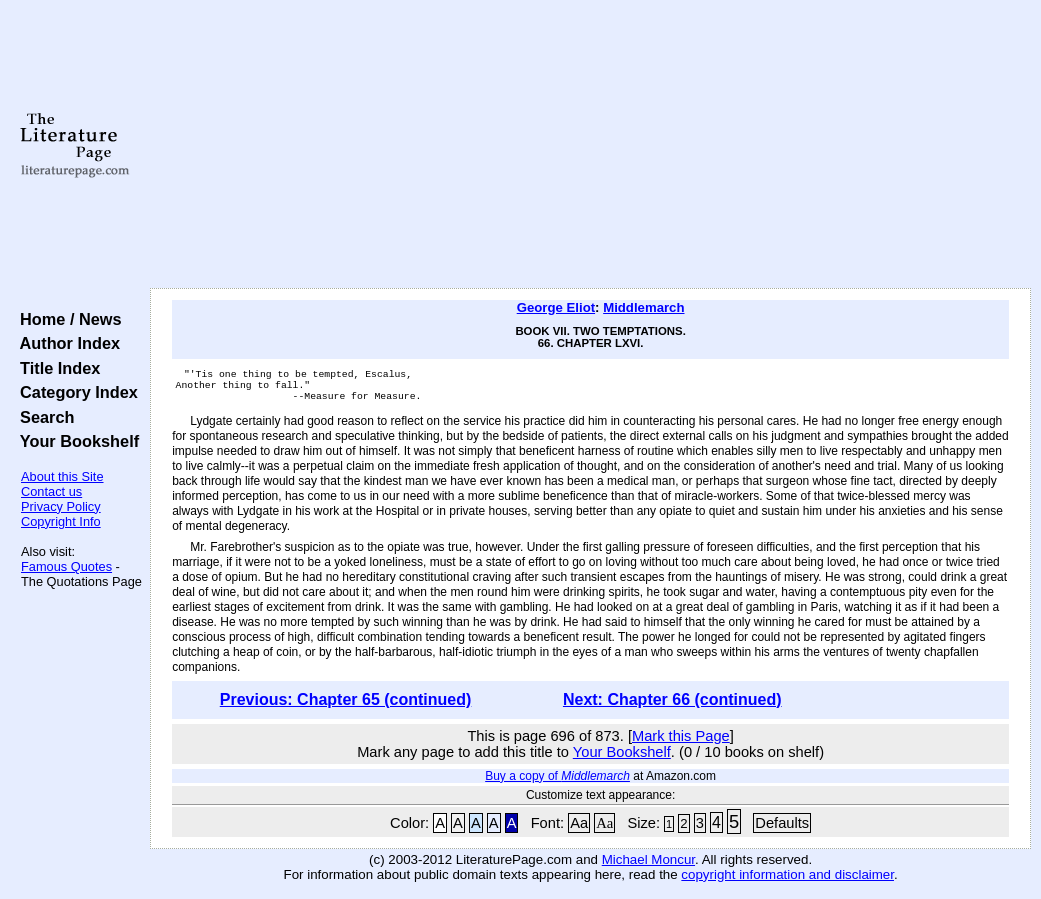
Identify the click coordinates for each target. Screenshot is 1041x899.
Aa (579, 829)
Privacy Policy (61, 506)
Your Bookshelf (75, 441)
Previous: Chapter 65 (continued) (346, 705)
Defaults (782, 829)
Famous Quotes (66, 566)
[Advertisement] (590, 145)
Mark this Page (681, 742)
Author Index (65, 343)
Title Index (55, 368)
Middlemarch (643, 307)
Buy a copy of (557, 782)
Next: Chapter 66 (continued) (672, 705)
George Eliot (556, 307)
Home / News (66, 319)
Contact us (51, 491)
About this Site (62, 476)
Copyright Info (61, 521)
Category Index (74, 392)
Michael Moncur (648, 865)
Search (42, 417)
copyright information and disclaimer (787, 880)
